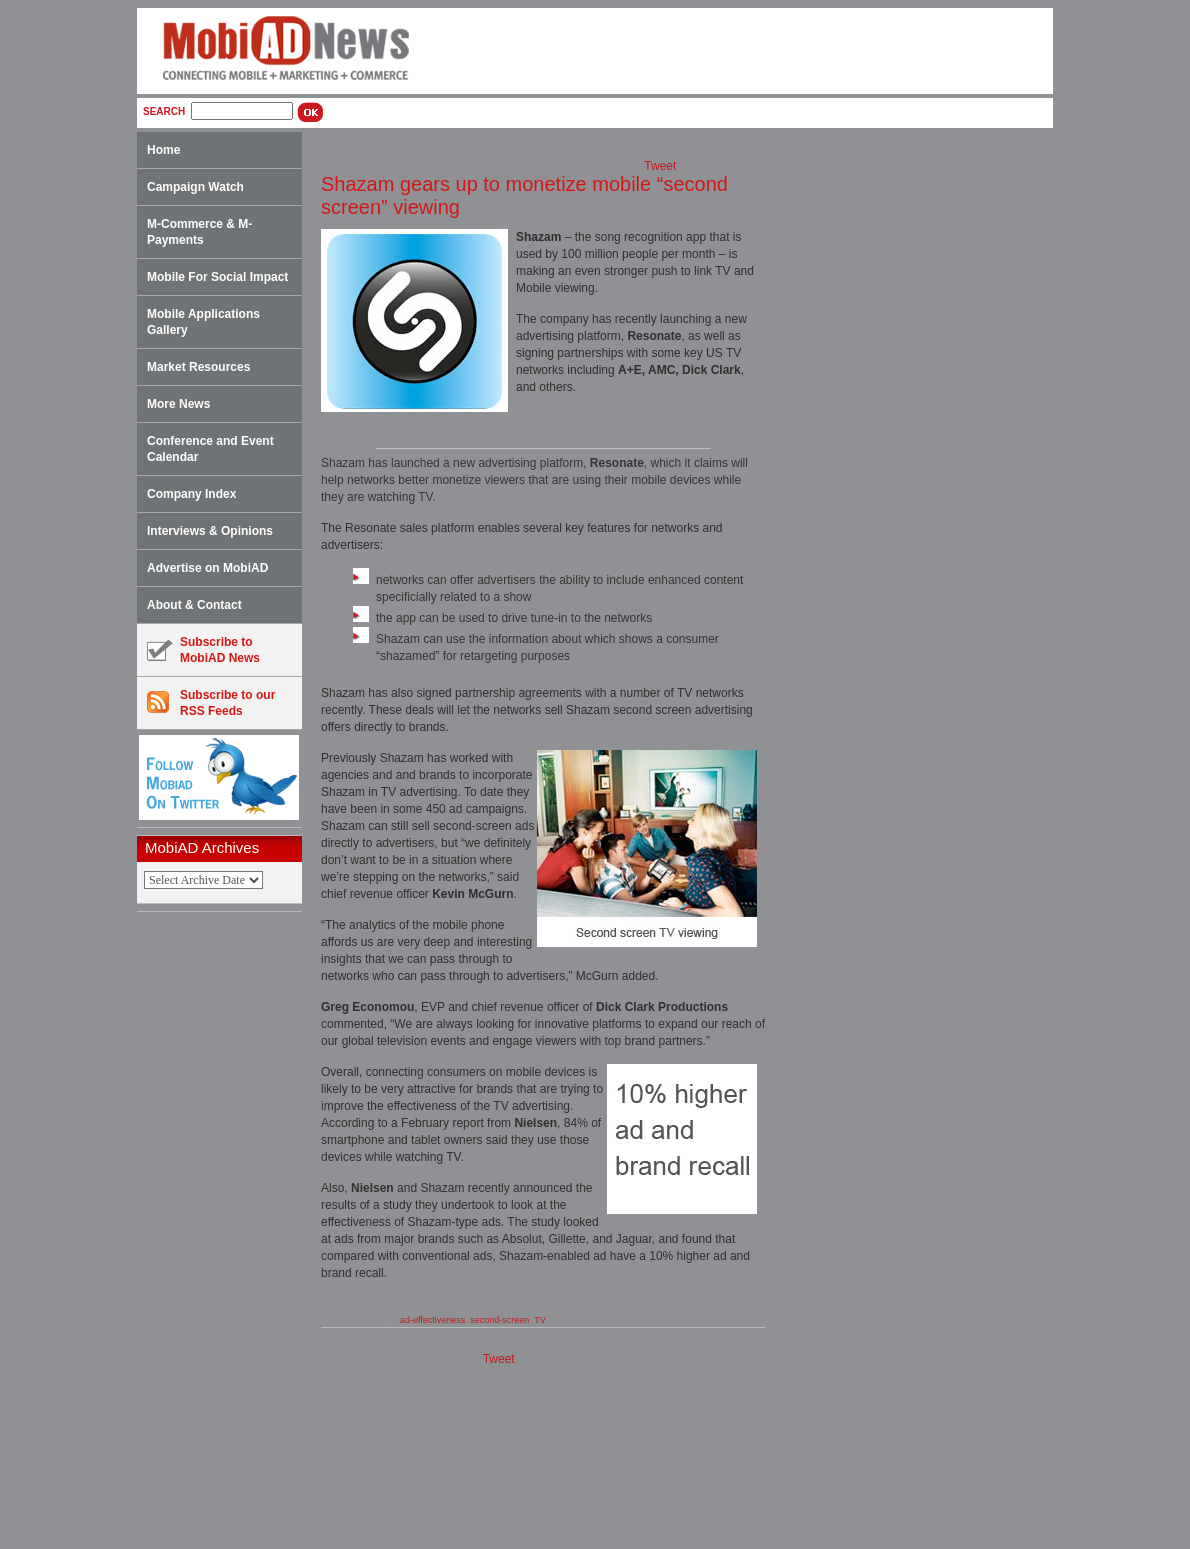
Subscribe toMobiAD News (203, 650)
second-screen (499, 1320)
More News (178, 404)
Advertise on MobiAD (207, 568)
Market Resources (198, 367)
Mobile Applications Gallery (203, 322)
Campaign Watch (195, 187)
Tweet (660, 166)
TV (540, 1320)
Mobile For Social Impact (217, 277)
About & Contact (194, 605)
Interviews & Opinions (210, 531)
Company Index (191, 494)
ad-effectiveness (432, 1320)
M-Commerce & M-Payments (199, 232)
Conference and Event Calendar (210, 449)
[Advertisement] (226, 1231)
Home (163, 150)
